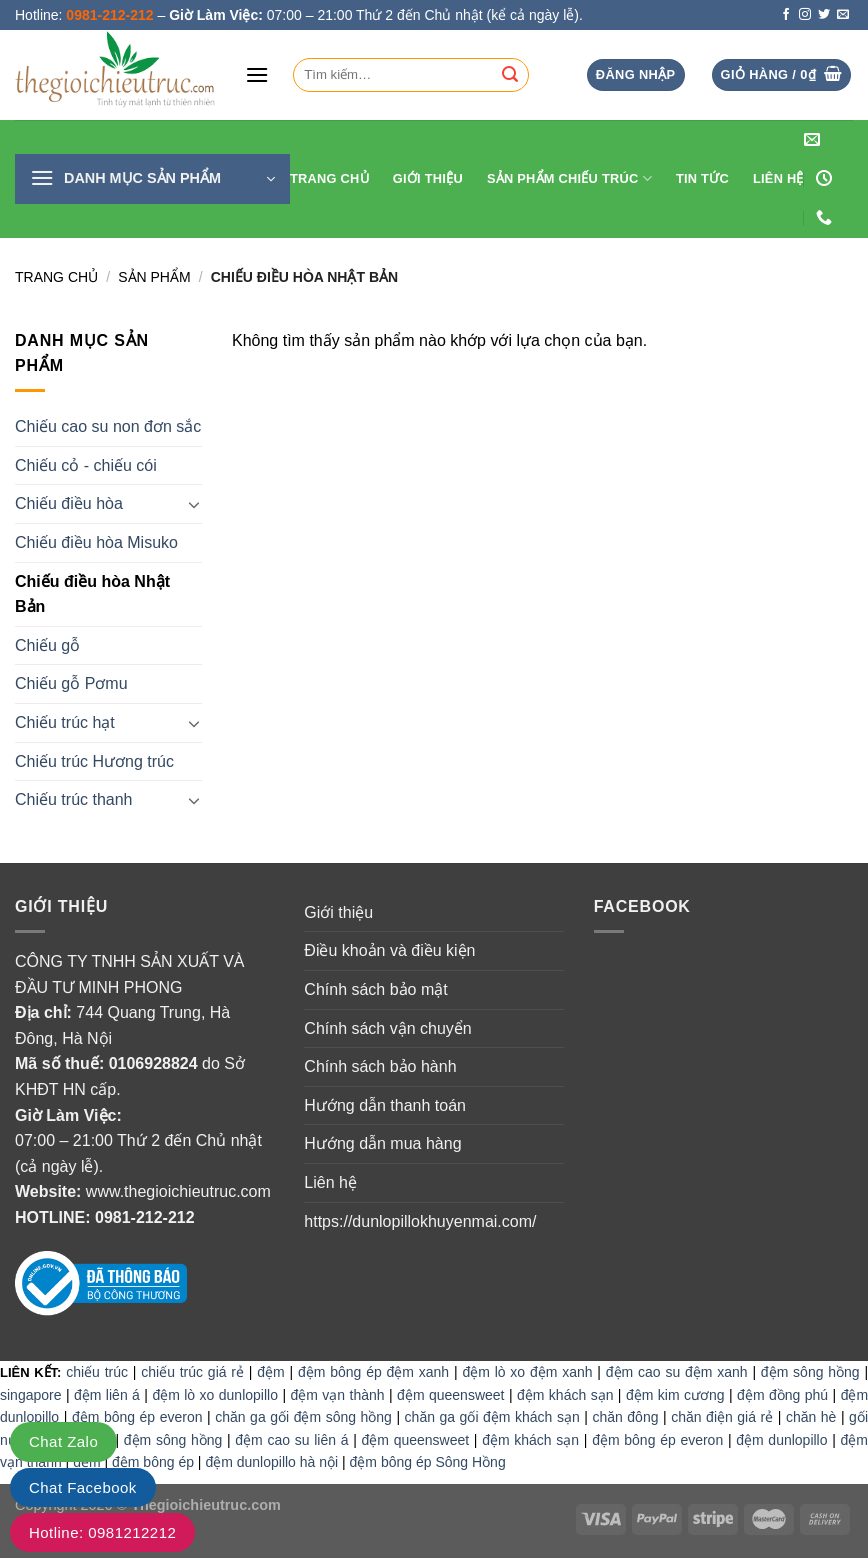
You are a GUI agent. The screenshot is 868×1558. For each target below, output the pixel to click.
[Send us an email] (843, 15)
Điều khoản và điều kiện (389, 950)
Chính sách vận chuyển (387, 1028)
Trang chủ (56, 277)
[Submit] (510, 75)
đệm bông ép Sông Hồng (428, 1462)
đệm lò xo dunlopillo (215, 1395)
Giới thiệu (428, 178)
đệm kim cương (675, 1395)
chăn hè (811, 1417)
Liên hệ (778, 178)
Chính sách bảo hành (380, 1066)
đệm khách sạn (565, 1395)
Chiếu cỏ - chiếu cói (86, 465)
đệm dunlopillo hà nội (271, 1462)
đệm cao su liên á (291, 1440)
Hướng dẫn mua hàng (382, 1143)
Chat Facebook (83, 1487)
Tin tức (702, 178)
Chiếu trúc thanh (74, 799)
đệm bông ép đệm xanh (373, 1372)
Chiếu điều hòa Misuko (96, 542)
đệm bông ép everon (137, 1417)
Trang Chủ (329, 178)
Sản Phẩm (154, 277)
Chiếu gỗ (47, 645)
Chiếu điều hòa (69, 503)
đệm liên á (107, 1395)
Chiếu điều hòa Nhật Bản (92, 594)
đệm (270, 1372)
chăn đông (625, 1417)
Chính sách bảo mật (375, 989)
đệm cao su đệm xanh (677, 1372)
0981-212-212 (145, 1217)
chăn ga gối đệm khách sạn (492, 1417)
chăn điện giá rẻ (722, 1417)
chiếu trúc (97, 1372)
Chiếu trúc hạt (65, 722)
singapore (31, 1395)
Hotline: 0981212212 (102, 1532)
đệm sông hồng (810, 1372)
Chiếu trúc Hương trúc (94, 761)
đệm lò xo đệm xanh (527, 1372)
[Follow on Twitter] (824, 15)
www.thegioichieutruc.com (178, 1191)
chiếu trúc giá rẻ (192, 1372)
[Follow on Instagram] (805, 15)
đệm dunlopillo (781, 1440)
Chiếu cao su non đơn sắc (108, 426)
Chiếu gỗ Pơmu (71, 683)
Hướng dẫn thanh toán (385, 1105)
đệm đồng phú (782, 1395)
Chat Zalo (63, 1441)
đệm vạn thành (337, 1395)
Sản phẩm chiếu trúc (569, 178)
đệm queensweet (450, 1395)
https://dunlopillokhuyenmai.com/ (420, 1221)
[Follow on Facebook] (786, 15)
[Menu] (257, 74)
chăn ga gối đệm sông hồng (303, 1417)
